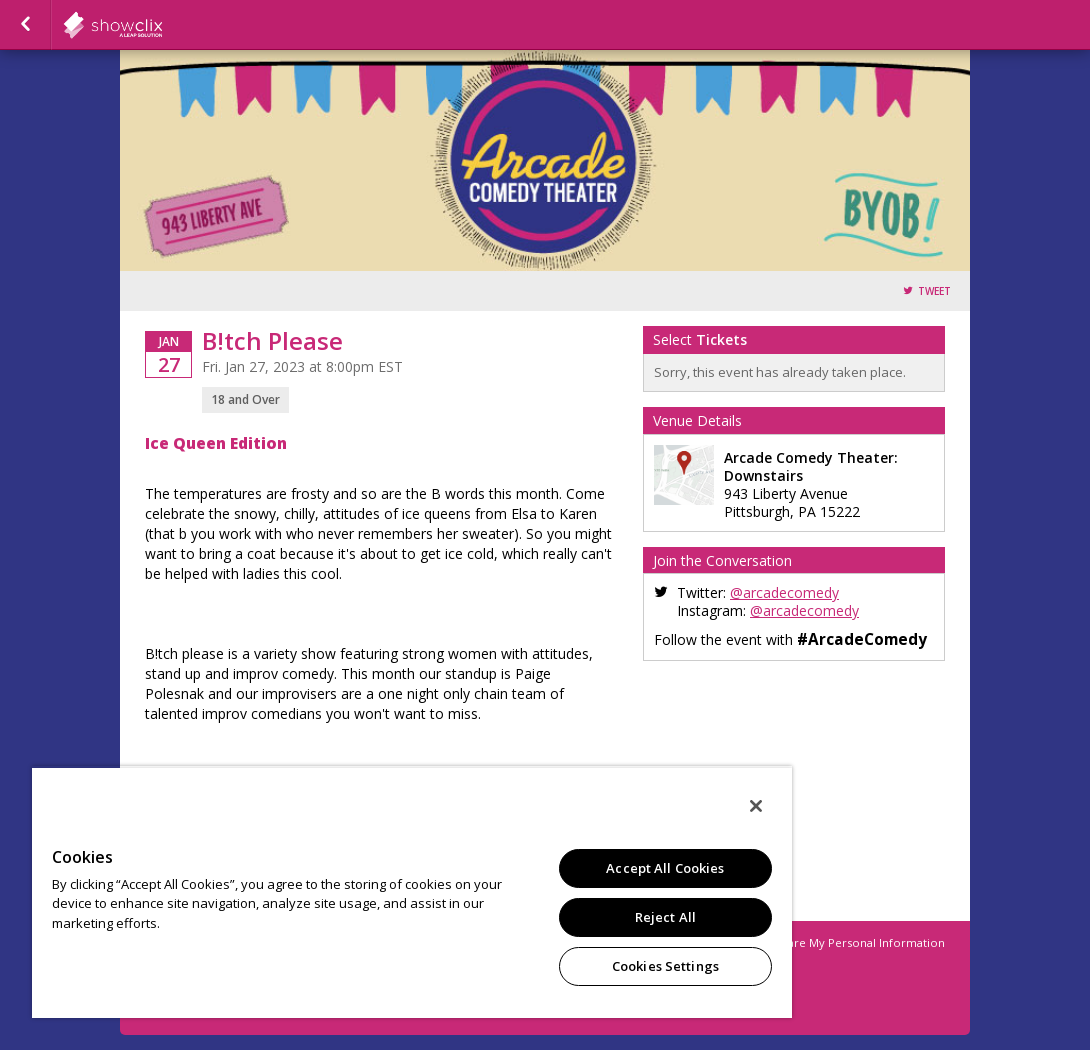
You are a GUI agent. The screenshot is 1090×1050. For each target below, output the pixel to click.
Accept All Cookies (665, 868)
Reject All (665, 917)
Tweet (934, 291)
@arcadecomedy (784, 592)
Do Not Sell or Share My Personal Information (819, 942)
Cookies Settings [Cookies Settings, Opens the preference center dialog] (665, 966)
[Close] (756, 806)
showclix (162, 25)
